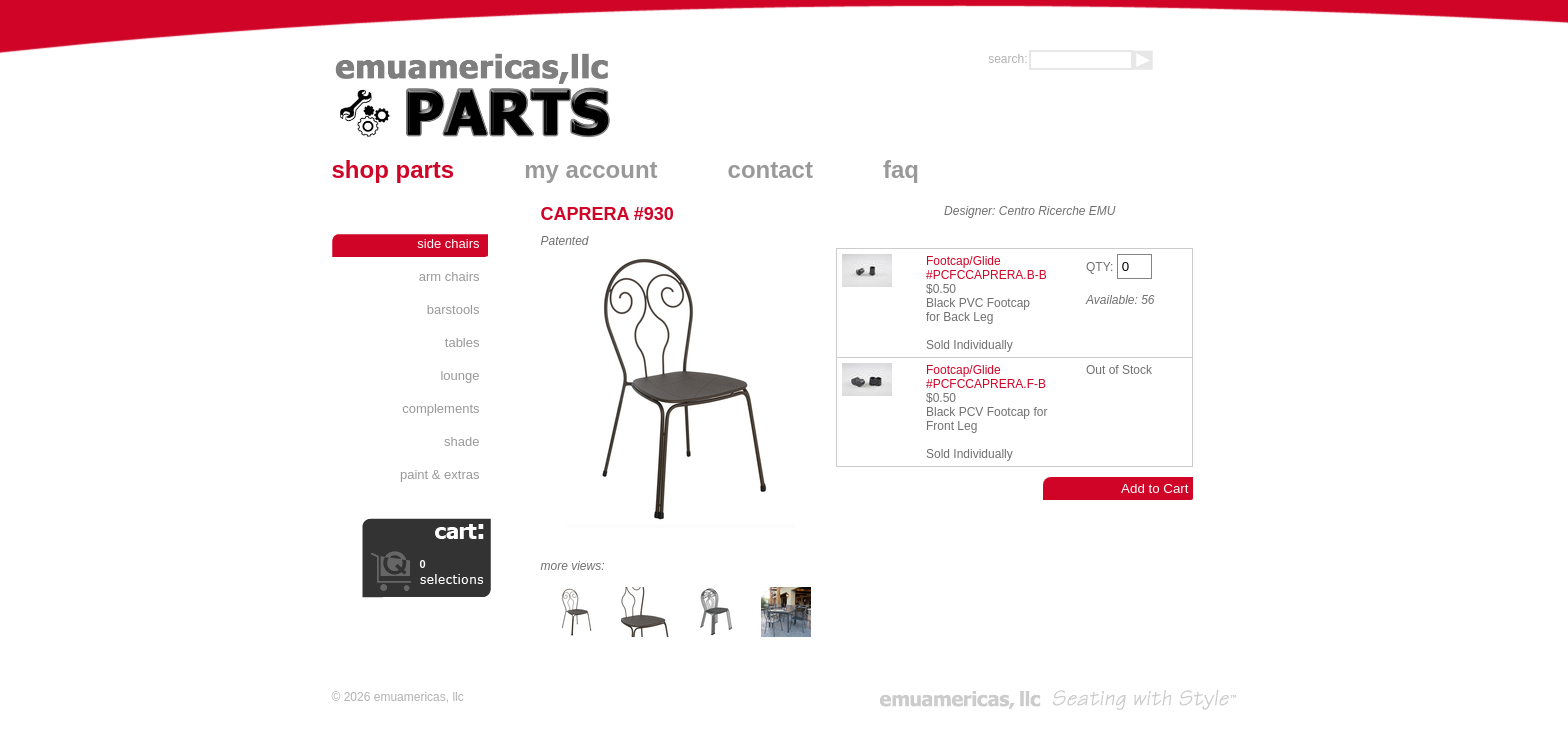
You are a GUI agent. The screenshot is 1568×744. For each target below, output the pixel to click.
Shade (461, 441)
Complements (440, 408)
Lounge (459, 375)
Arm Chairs (449, 276)
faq (901, 169)
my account (590, 169)
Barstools (453, 309)
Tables (462, 342)
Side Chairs (448, 243)
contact (770, 169)
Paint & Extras (440, 474)
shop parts (393, 169)
